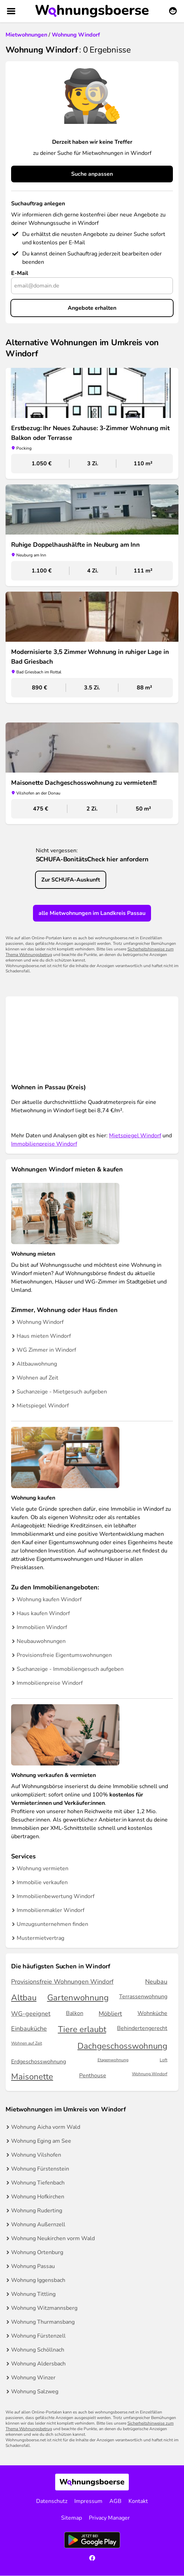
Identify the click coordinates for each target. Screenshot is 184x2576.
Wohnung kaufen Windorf (49, 1599)
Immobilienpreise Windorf (44, 1144)
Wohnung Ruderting (36, 2210)
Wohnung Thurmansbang (43, 2322)
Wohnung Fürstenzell (38, 2336)
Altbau (23, 1997)
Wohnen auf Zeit (37, 1378)
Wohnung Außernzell (38, 2224)
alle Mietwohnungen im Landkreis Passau (92, 913)
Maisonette (32, 2076)
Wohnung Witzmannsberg (44, 2308)
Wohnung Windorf (40, 1322)
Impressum (88, 2501)
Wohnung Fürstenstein (40, 2169)
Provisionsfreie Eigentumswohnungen (64, 1655)
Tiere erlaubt (82, 2029)
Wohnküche (152, 2013)
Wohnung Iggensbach (38, 2280)
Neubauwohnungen (41, 1641)
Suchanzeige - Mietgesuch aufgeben (62, 1392)
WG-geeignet (30, 2013)
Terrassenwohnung (143, 1996)
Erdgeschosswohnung (38, 2061)
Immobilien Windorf (42, 1627)
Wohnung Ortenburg (37, 2252)
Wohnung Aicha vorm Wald (45, 2127)
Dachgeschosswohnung (122, 2046)
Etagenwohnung (113, 2060)
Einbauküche (29, 2028)
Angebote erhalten (92, 308)
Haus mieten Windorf (44, 1336)
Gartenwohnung (78, 1997)
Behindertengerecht (142, 2028)
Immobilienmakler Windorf (50, 1910)
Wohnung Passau (33, 2266)
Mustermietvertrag (40, 1938)
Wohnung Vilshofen (36, 2155)
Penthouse (92, 2075)
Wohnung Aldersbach (38, 2364)
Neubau (156, 1981)
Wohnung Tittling (33, 2294)
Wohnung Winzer (33, 2377)
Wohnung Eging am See (41, 2141)
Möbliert (110, 2013)
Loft (163, 2060)
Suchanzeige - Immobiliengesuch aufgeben (70, 1669)
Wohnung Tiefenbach (38, 2183)
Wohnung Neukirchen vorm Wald (53, 2238)
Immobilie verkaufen (42, 1882)
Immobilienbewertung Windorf (55, 1896)
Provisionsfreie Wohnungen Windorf (62, 1981)
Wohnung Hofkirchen (37, 2196)
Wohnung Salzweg (34, 2391)
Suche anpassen (92, 174)
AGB (115, 2501)
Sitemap (71, 2518)
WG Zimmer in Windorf (46, 1350)
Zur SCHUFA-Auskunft (70, 880)
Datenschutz (51, 2501)
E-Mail (19, 273)
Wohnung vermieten (42, 1868)
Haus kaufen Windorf (43, 1613)
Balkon (74, 2013)
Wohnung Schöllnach (37, 2350)
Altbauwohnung (37, 1364)
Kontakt (138, 2501)
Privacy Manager (109, 2518)
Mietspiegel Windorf (135, 1135)
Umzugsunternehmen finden (52, 1924)
